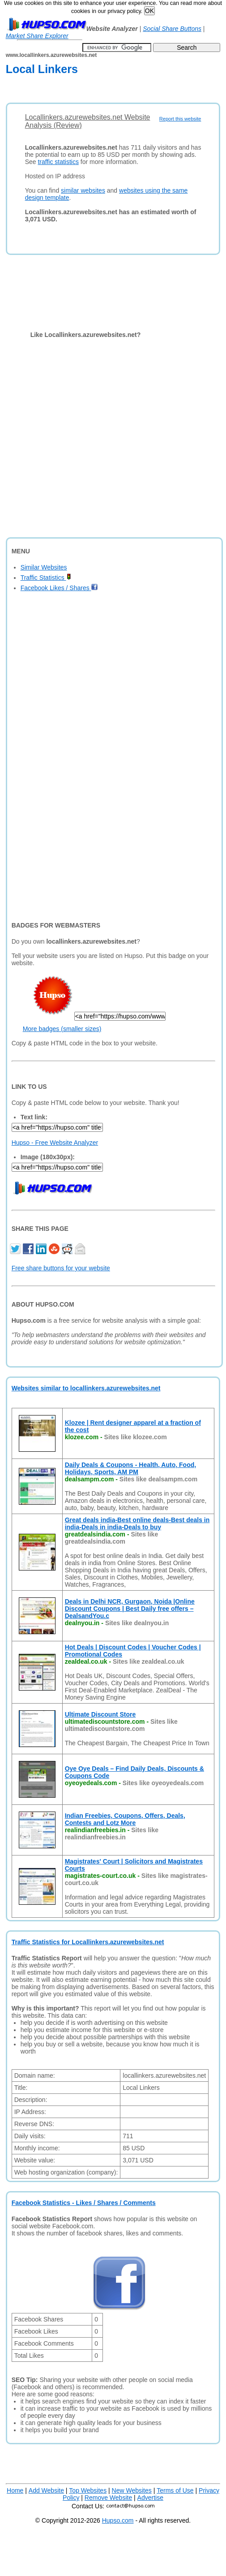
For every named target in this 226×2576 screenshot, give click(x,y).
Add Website (46, 2490)
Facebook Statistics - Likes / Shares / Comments (84, 2202)
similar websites (83, 190)
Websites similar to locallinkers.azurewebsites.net (86, 1388)
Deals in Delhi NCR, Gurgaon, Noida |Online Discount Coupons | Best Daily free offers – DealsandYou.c (130, 1608)
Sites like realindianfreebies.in (111, 1833)
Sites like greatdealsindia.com (111, 1538)
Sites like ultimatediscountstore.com (121, 1725)
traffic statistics (58, 161)
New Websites (132, 2490)
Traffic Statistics (46, 577)
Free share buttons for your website (61, 1268)
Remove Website (108, 2497)
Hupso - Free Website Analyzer (55, 1142)
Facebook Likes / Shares (59, 587)
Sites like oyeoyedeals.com (163, 1782)
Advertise (150, 2497)
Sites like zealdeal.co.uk (148, 1661)
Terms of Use (175, 2490)
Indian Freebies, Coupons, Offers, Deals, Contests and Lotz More (125, 1819)
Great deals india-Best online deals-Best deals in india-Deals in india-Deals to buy (137, 1523)
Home (15, 2490)
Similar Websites (44, 567)
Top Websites (88, 2490)
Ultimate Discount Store (100, 1714)
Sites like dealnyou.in (137, 1623)
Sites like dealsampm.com (158, 1479)
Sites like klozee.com (135, 1437)
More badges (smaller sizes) (62, 1028)
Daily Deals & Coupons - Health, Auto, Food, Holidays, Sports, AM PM (130, 1468)
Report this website (180, 118)
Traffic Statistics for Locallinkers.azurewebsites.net (88, 1942)
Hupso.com (118, 2520)
